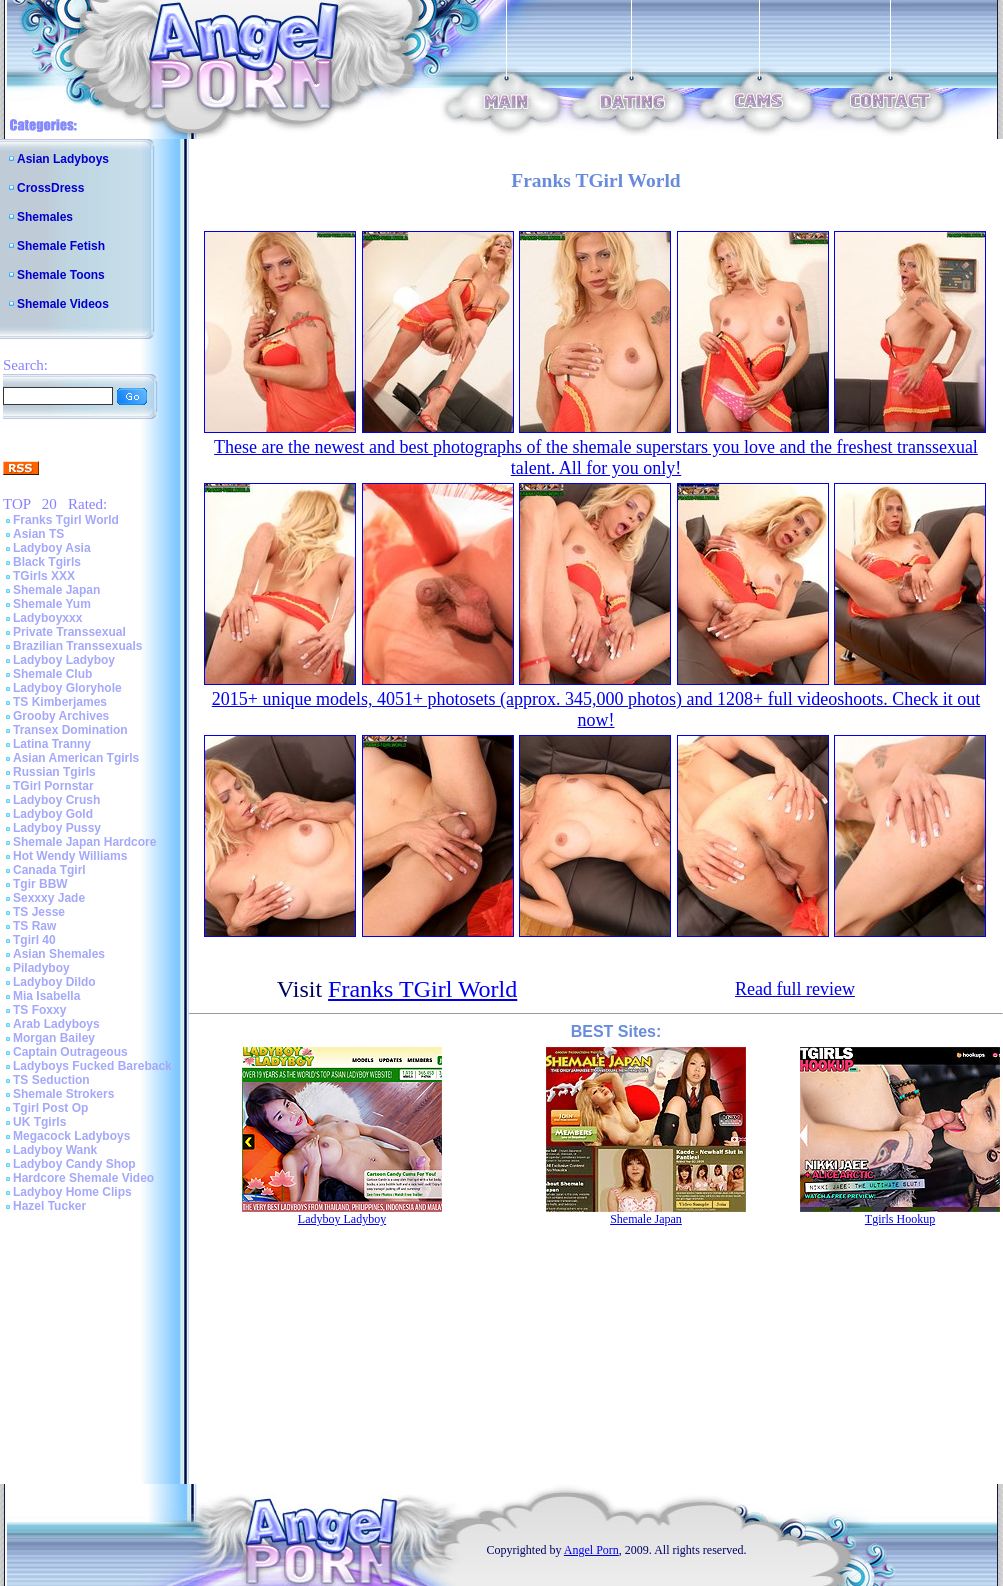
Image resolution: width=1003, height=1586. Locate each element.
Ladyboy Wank (55, 1150)
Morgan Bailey (54, 1038)
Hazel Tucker (49, 1206)
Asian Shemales (59, 954)
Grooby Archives (61, 716)
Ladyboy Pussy (57, 828)
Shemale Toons (61, 275)
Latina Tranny (52, 744)
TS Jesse (39, 912)
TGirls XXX (44, 576)
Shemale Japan (56, 590)
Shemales (45, 217)
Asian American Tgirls (76, 758)
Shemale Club (52, 674)
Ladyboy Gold (53, 814)
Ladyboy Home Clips (72, 1192)
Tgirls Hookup (900, 1219)
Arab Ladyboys (56, 1024)
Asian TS (38, 534)
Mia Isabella (46, 996)
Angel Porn (591, 1550)
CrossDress (50, 188)
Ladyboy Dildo (54, 982)
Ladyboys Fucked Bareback (92, 1066)
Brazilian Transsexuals (77, 646)
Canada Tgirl (49, 870)
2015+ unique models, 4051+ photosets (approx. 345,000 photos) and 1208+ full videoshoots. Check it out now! (596, 709)
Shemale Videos (63, 304)
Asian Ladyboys (63, 159)
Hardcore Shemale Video (83, 1178)
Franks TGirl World (422, 989)
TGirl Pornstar (53, 786)
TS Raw (34, 926)
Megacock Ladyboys (71, 1136)
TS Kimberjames (60, 702)
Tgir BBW (40, 884)
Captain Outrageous (70, 1052)
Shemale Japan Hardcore (84, 842)
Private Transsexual (69, 632)
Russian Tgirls (54, 772)
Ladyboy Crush (56, 800)
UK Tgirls (39, 1122)
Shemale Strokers (63, 1094)
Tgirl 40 (34, 940)
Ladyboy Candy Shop (74, 1164)
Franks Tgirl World (66, 520)
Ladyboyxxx (47, 618)
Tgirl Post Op (50, 1108)
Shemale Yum (52, 604)
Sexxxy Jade (49, 898)
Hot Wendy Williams (70, 856)
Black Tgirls (47, 562)
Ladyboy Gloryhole (67, 688)
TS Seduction (51, 1080)
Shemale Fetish (61, 246)
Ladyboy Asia (52, 548)
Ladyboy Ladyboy (64, 660)
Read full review (795, 989)
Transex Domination (70, 730)
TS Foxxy (39, 1010)
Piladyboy (41, 968)
